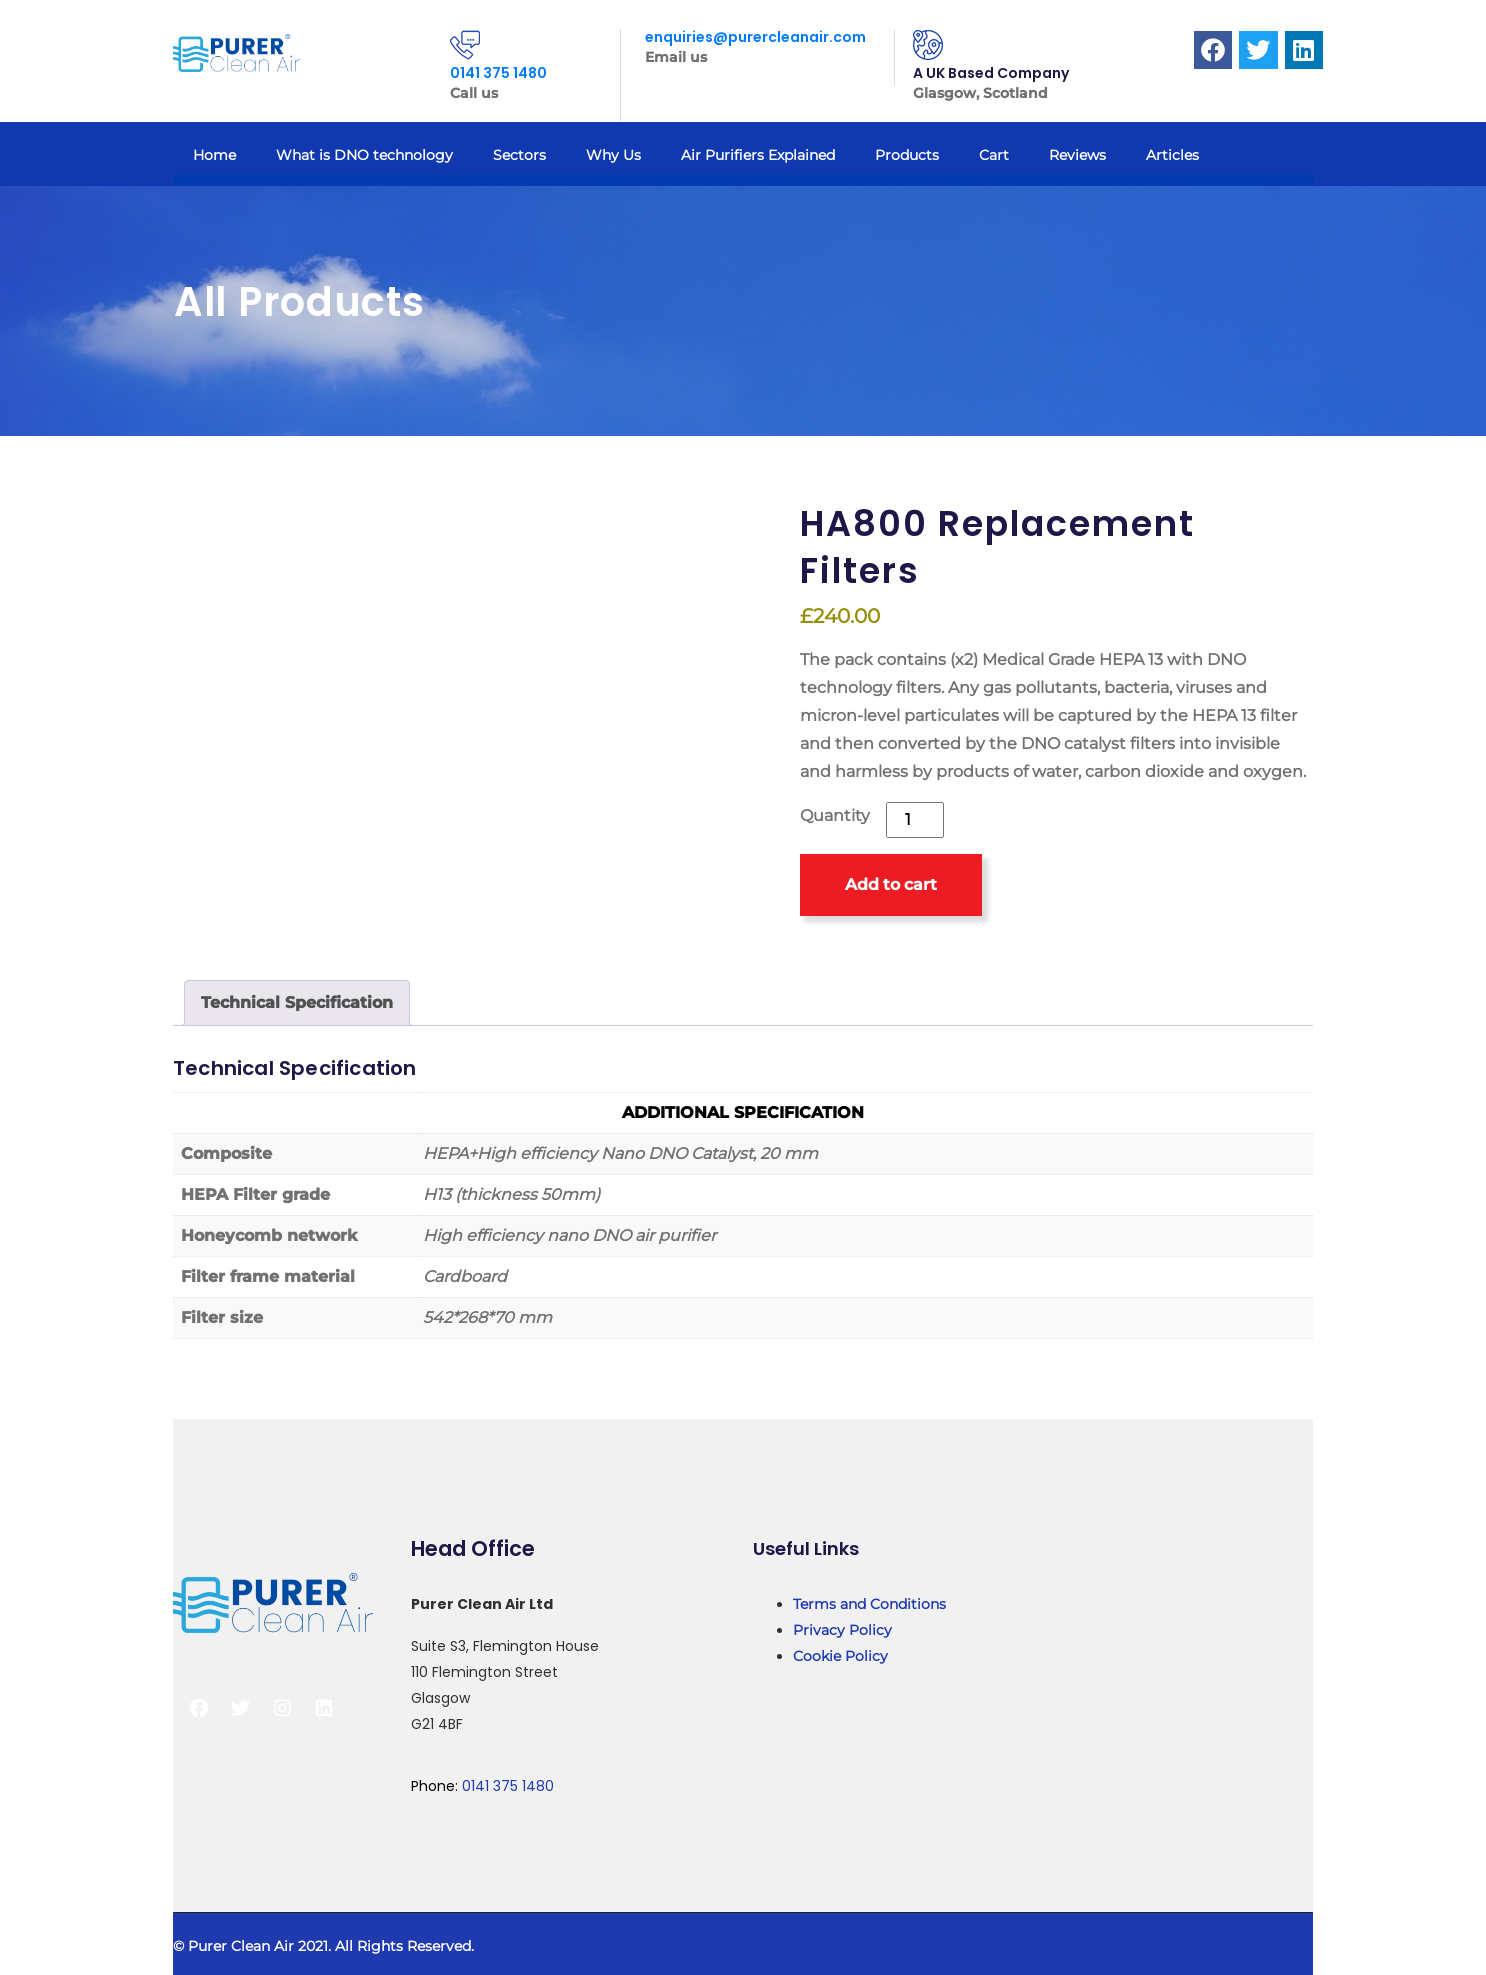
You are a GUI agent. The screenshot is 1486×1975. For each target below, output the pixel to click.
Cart (994, 155)
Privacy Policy (842, 1630)
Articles (1172, 155)
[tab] (297, 1003)
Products (907, 155)
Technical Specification (297, 1002)
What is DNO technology (364, 155)
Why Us (613, 155)
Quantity (835, 815)
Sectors (519, 155)
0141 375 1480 (498, 73)
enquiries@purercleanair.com (755, 37)
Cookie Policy (840, 1656)
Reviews (1077, 155)
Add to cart (891, 884)
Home (214, 155)
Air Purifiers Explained (758, 155)
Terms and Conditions (869, 1604)
